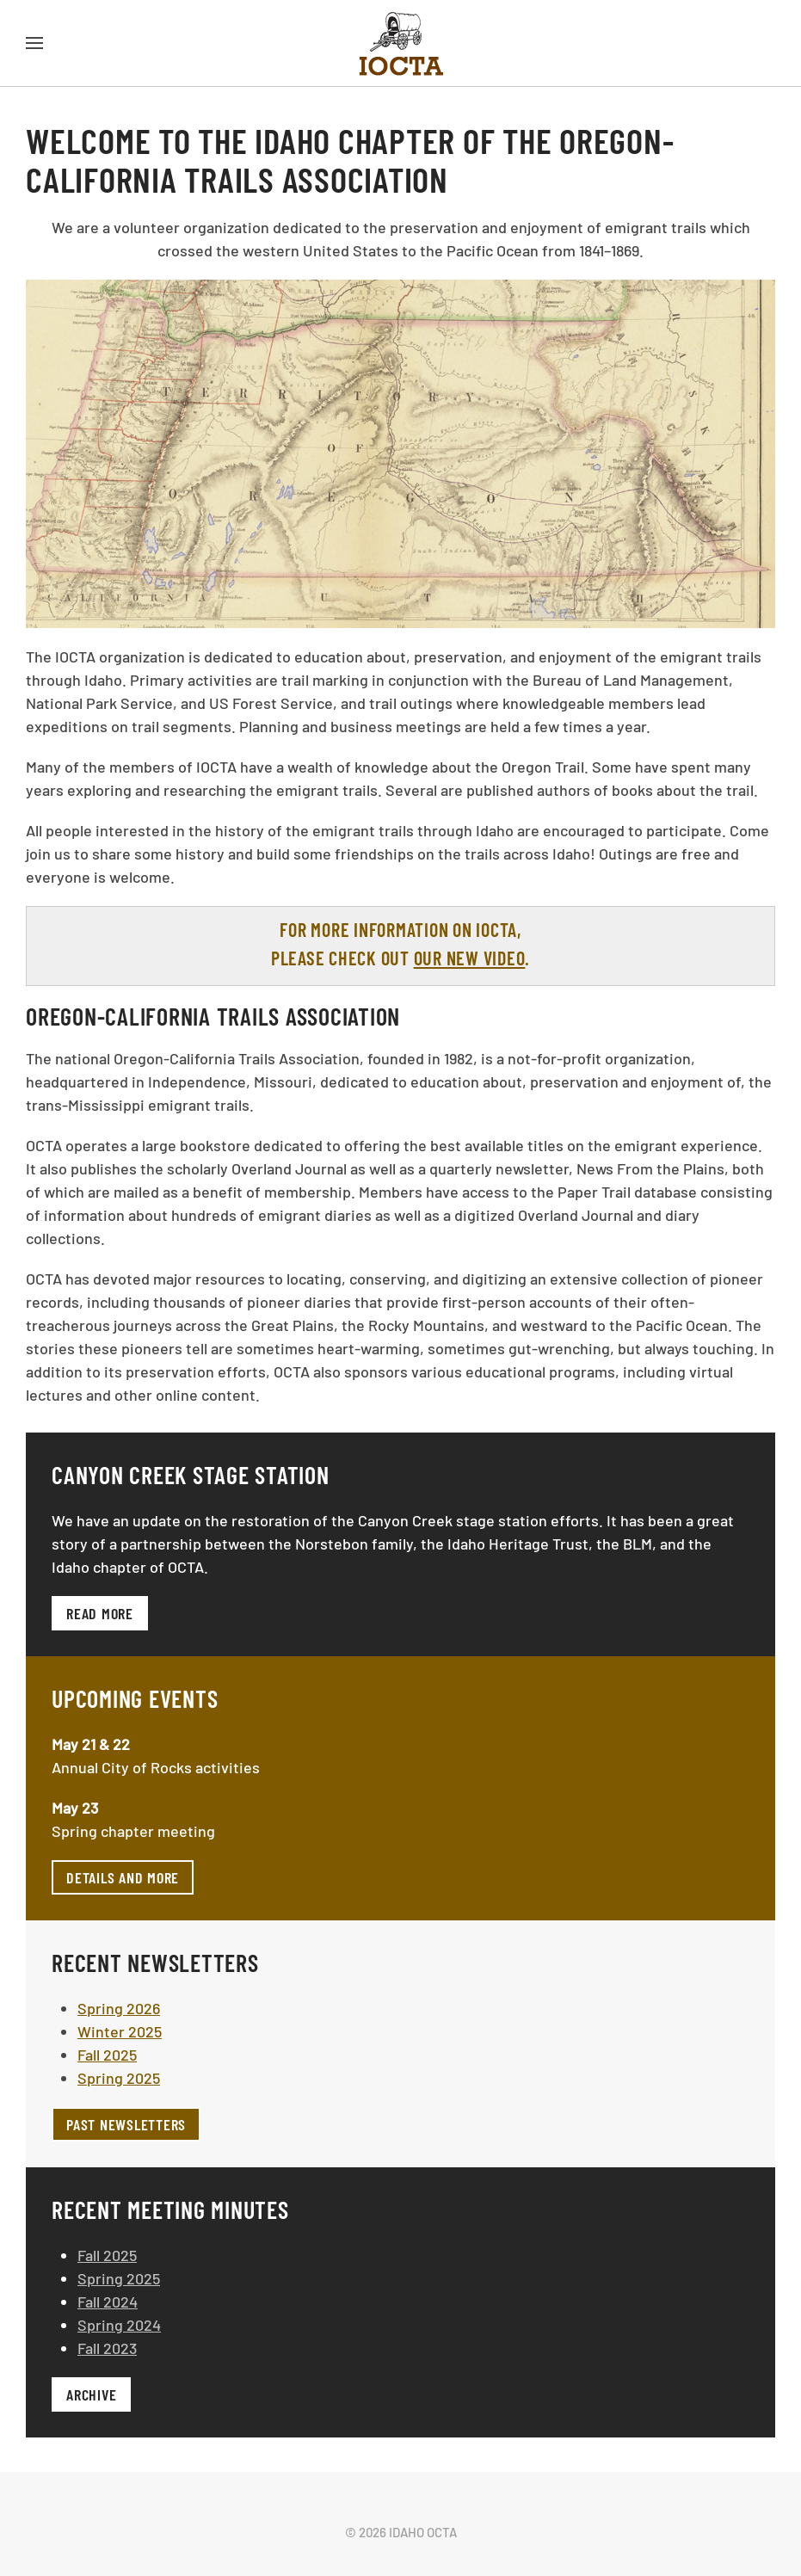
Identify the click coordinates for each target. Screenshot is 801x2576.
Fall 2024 (107, 2301)
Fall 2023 (107, 2348)
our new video (470, 957)
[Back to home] (401, 43)
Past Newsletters (126, 2124)
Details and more (122, 1877)
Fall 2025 (107, 2054)
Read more (99, 1613)
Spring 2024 (119, 2324)
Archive (91, 2394)
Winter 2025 (119, 2031)
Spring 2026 (118, 2008)
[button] (34, 43)
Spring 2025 (118, 2077)
